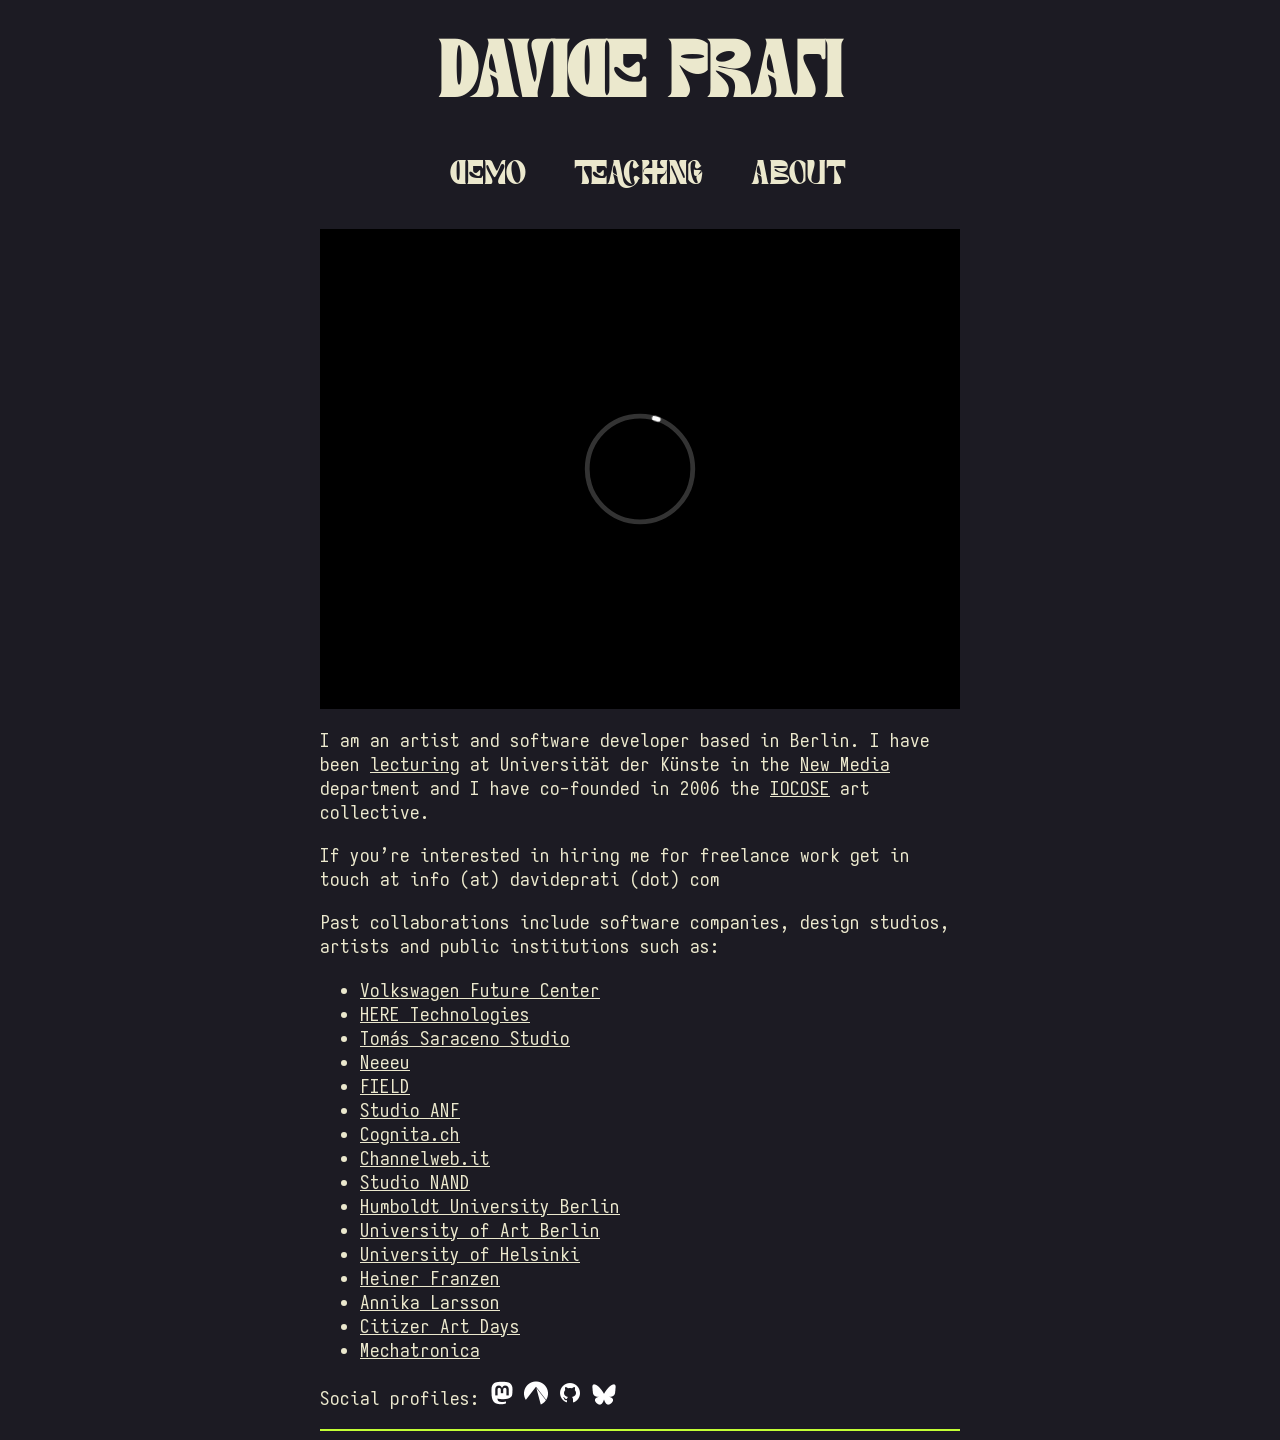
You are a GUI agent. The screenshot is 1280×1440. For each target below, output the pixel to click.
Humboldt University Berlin (490, 1206)
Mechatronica (420, 1350)
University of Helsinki (470, 1254)
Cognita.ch (410, 1134)
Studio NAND (415, 1182)
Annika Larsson (430, 1302)
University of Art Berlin (480, 1230)
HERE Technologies (445, 1014)
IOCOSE (800, 788)
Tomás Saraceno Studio (465, 1038)
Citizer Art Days (440, 1326)
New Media (845, 764)
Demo (488, 172)
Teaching (638, 172)
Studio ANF (410, 1110)
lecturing (415, 764)
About (798, 172)
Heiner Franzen (430, 1278)
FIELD (385, 1086)
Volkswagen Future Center (480, 990)
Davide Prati (640, 69)
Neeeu (385, 1062)
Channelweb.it (425, 1158)
